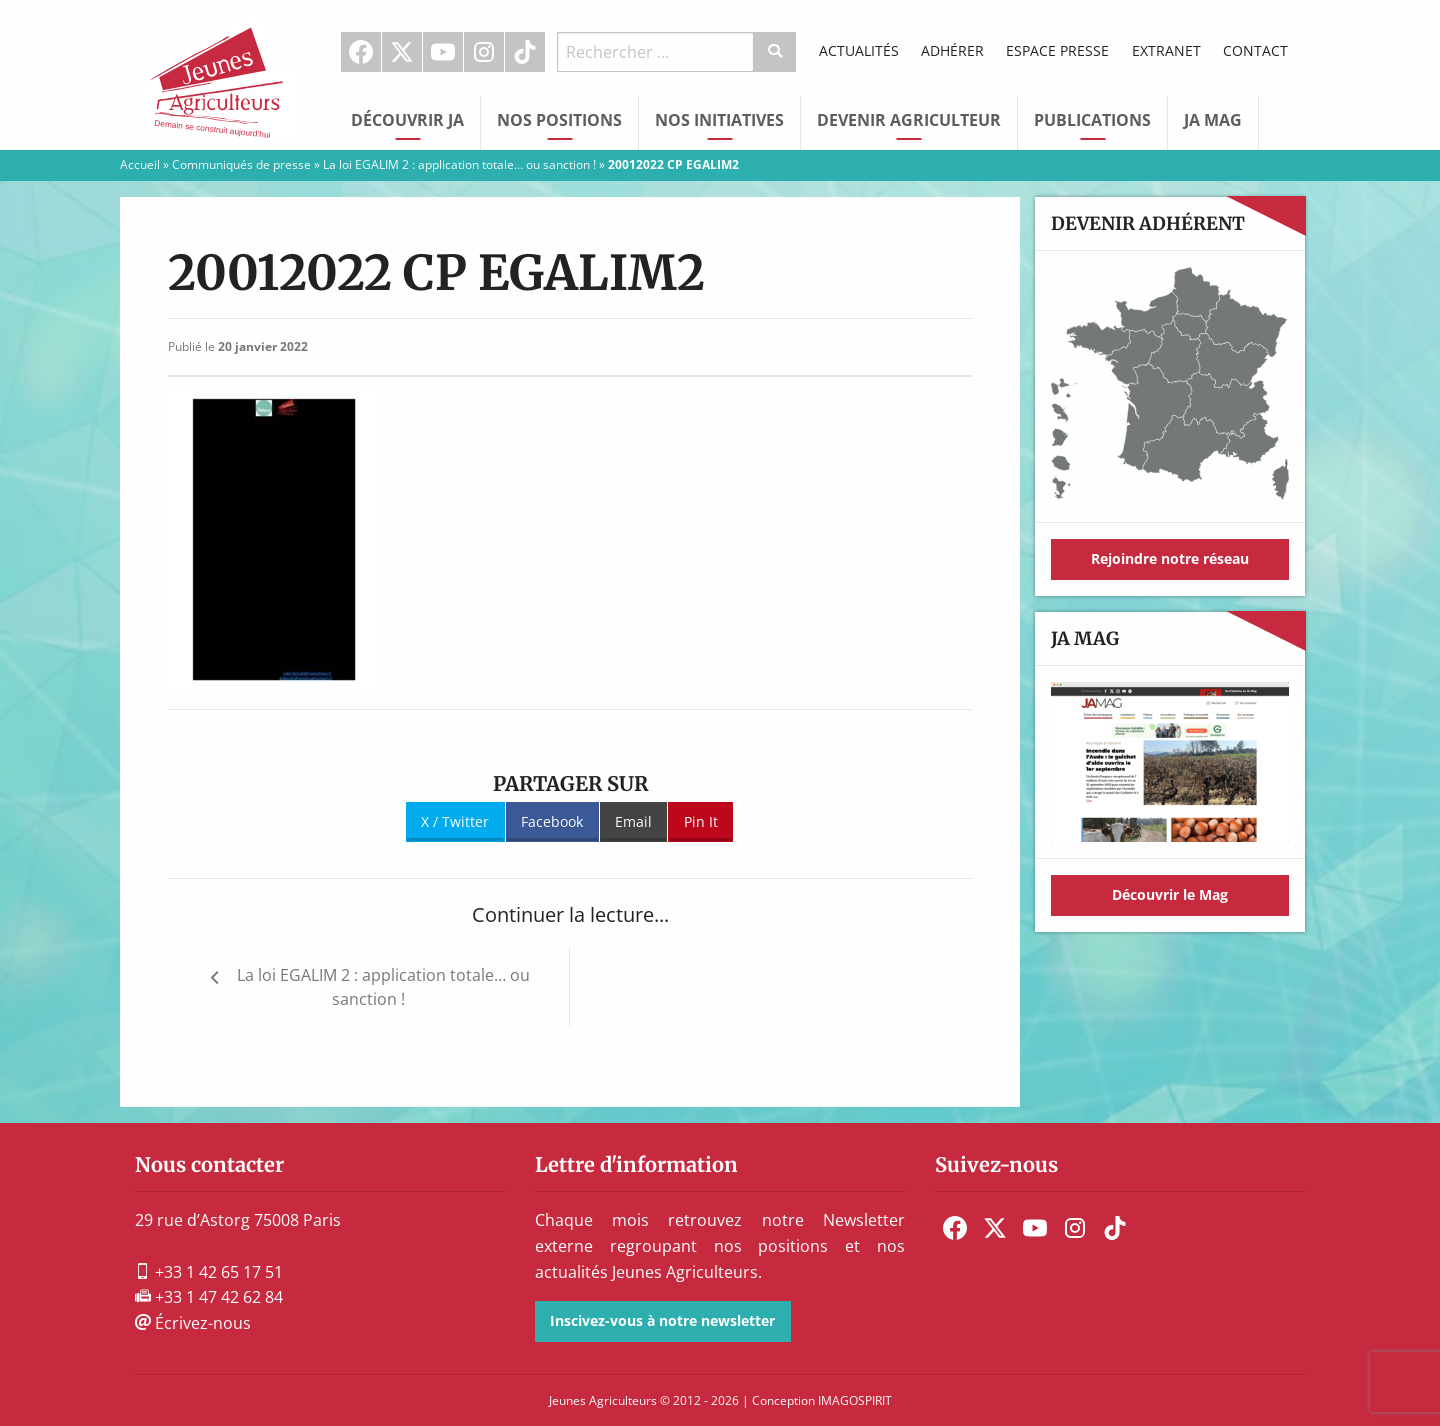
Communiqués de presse (241, 164)
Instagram (484, 52)
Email (633, 821)
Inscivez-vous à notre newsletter (662, 1320)
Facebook (361, 52)
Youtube (443, 52)
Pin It (701, 821)
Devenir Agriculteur (909, 120)
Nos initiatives (719, 120)
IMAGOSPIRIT (855, 1400)
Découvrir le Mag (1170, 894)
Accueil (140, 164)
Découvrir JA (407, 120)
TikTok (525, 52)
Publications (1092, 120)
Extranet (1166, 50)
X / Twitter (455, 821)
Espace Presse (1057, 50)
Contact (1255, 50)
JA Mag (1213, 120)
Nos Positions (559, 120)
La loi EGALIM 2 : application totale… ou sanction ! (459, 164)
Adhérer (952, 50)
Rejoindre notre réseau (1170, 558)
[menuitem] (361, 52)
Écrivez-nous (193, 1323)
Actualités (859, 50)
